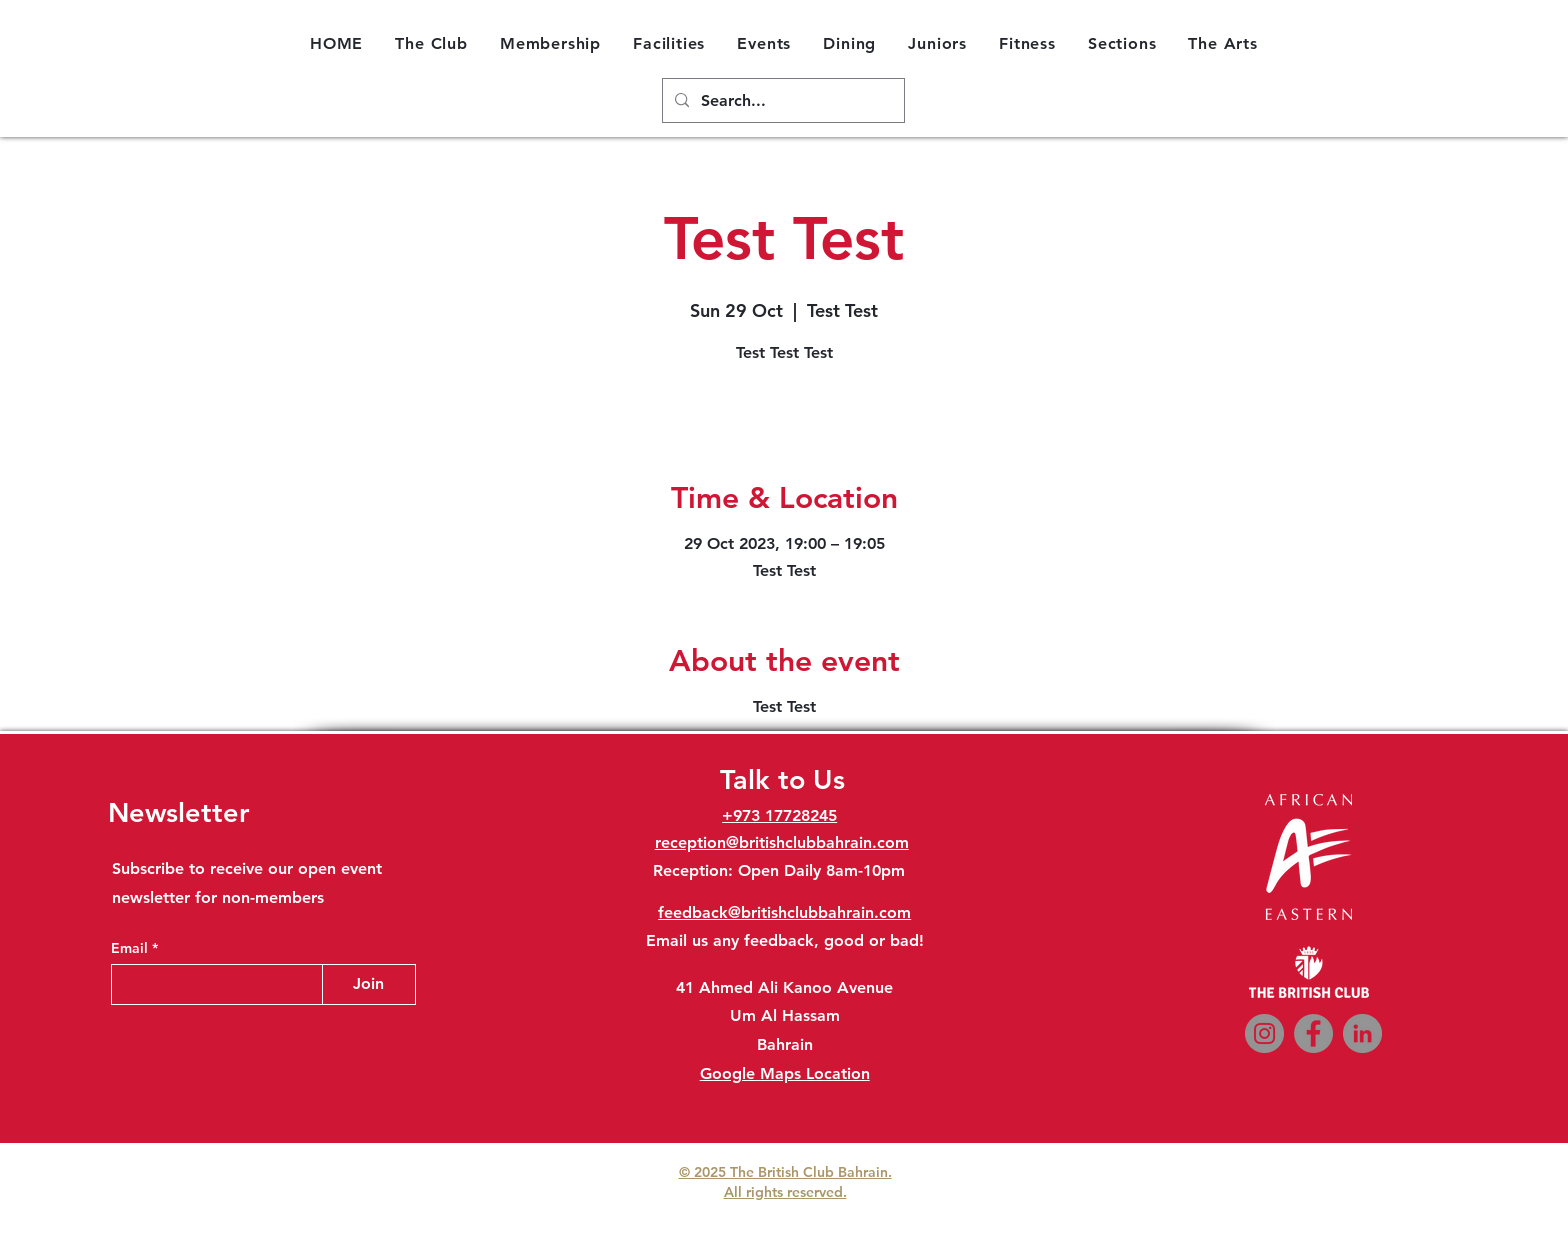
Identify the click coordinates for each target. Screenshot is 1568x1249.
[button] (431, 43)
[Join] (369, 984)
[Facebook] (1313, 1033)
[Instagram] (1264, 1033)
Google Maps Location (785, 1073)
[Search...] (781, 101)
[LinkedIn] (1362, 1033)
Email (131, 948)
